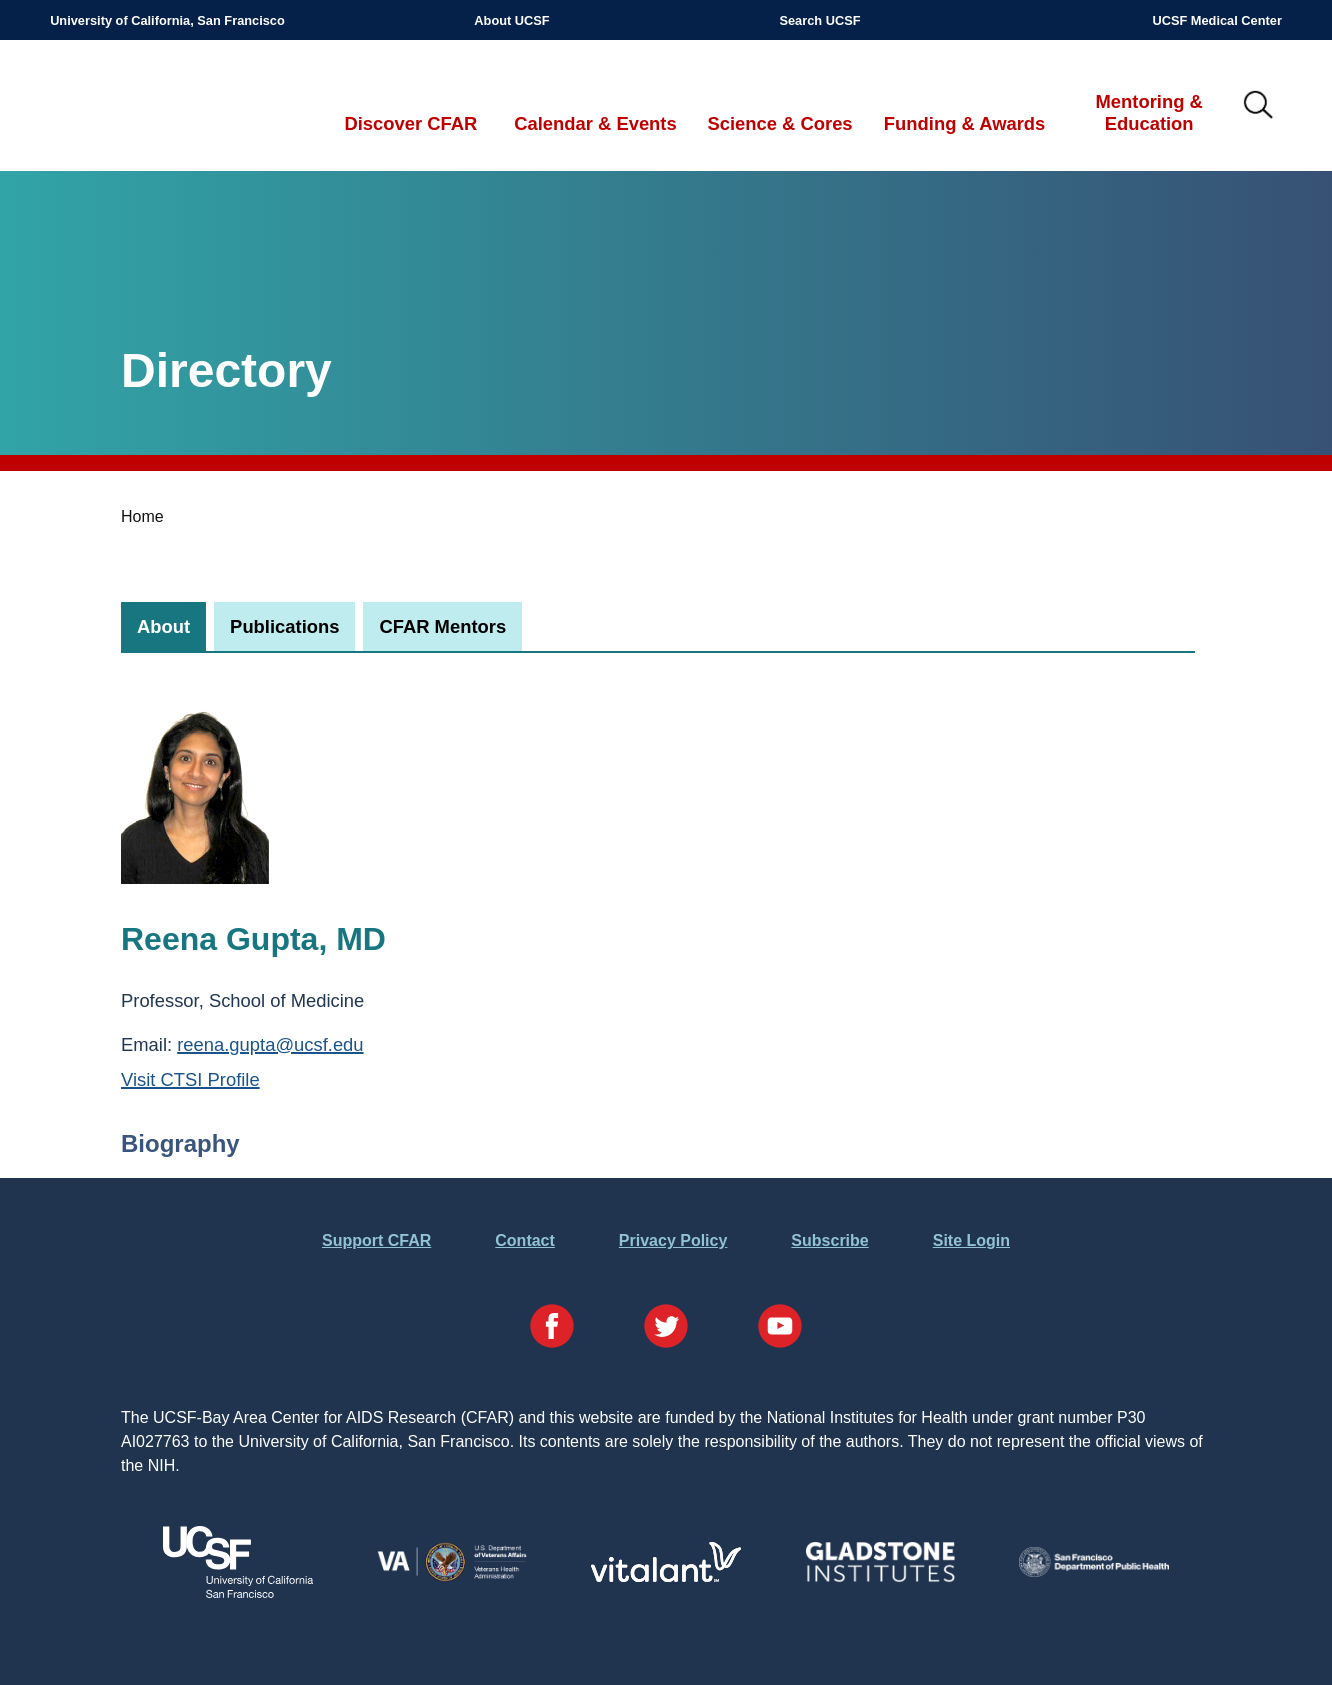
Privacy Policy (673, 1240)
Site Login (971, 1240)
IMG (1259, 106)
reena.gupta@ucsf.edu (270, 1044)
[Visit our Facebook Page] (552, 1329)
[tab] (163, 626)
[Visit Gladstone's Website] (880, 1577)
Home (142, 516)
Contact (525, 1240)
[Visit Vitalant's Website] (666, 1576)
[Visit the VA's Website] (452, 1577)
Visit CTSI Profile (190, 1079)
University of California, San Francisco (167, 20)
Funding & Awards (964, 123)
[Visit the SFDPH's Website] (1094, 1571)
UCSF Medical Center (1216, 20)
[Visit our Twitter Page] (666, 1329)
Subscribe (829, 1240)
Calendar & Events (595, 123)
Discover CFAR (410, 123)
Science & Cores (779, 123)
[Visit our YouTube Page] (780, 1329)
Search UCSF (819, 20)
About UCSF (511, 20)
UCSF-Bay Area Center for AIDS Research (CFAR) (155, 106)
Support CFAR (376, 1240)
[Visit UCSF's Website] (238, 1592)
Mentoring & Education (1149, 112)
